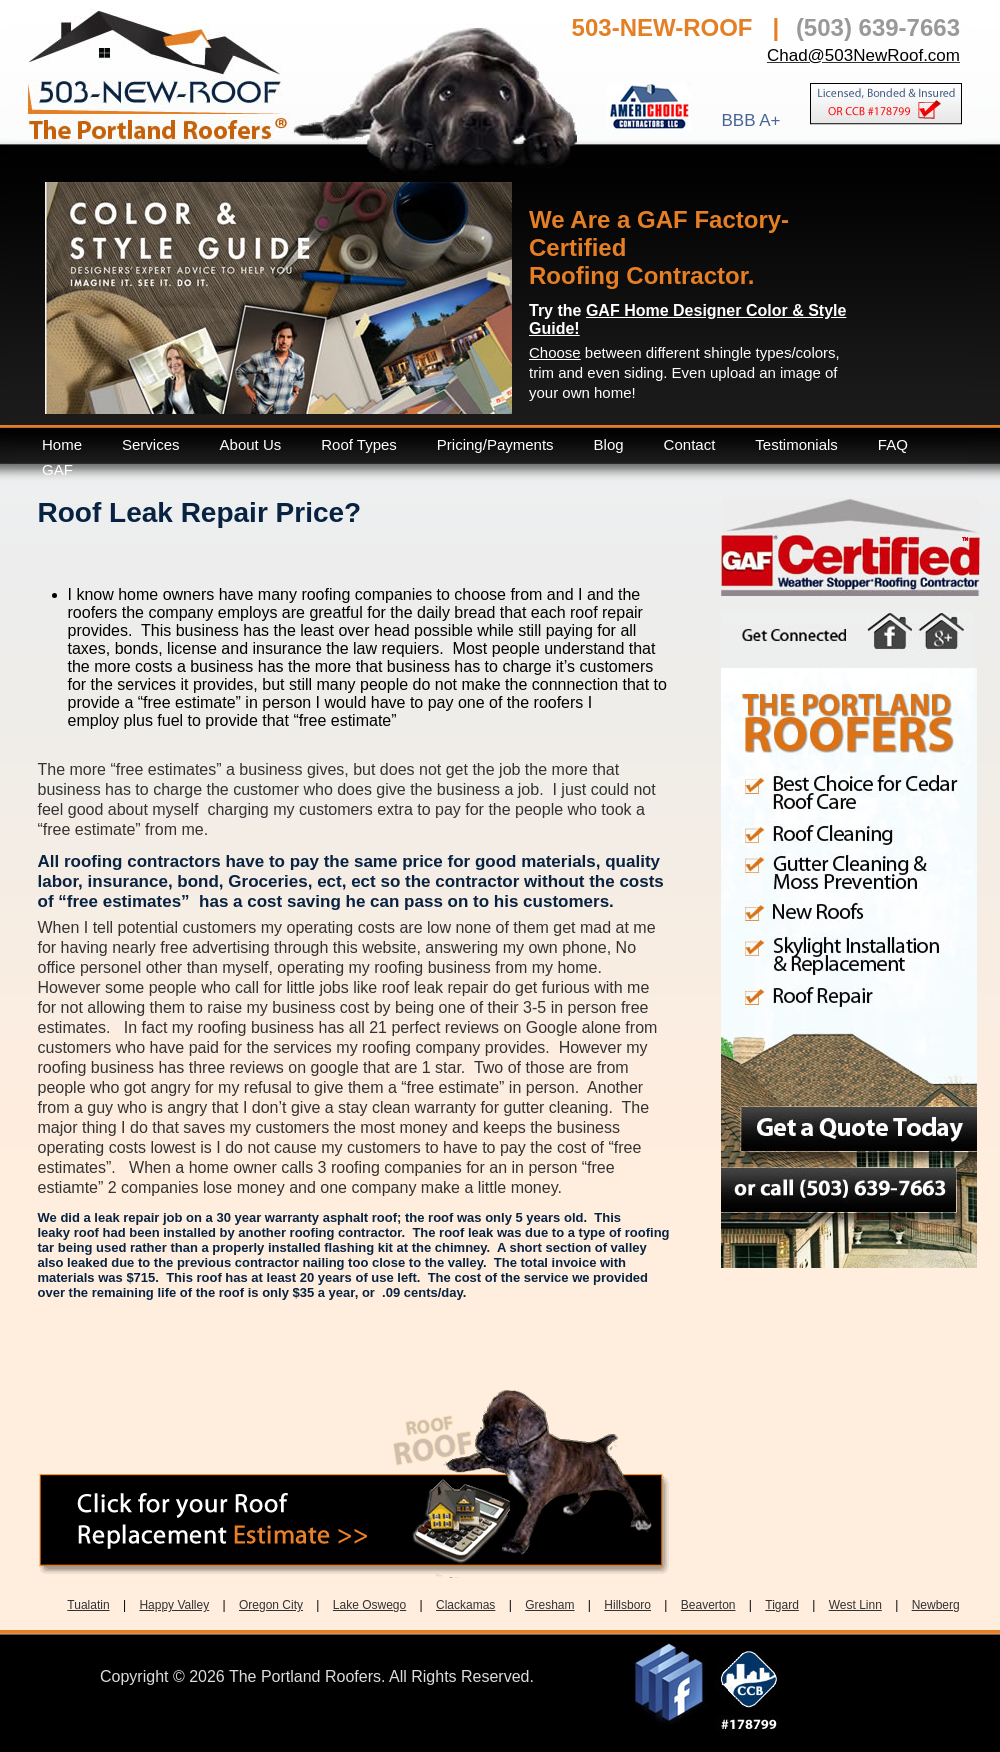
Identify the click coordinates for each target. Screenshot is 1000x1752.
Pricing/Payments (495, 444)
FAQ (893, 444)
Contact (690, 444)
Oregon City (271, 1605)
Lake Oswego (369, 1605)
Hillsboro (627, 1605)
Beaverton (708, 1605)
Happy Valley (174, 1605)
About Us (251, 444)
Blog (609, 444)
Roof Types (359, 444)
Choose (555, 352)
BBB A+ (750, 120)
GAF (57, 469)
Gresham (549, 1605)
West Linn (855, 1605)
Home (62, 444)
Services (151, 444)
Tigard (782, 1605)
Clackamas (465, 1605)
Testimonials (796, 444)
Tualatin (88, 1605)
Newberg (936, 1605)
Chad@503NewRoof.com (863, 55)
